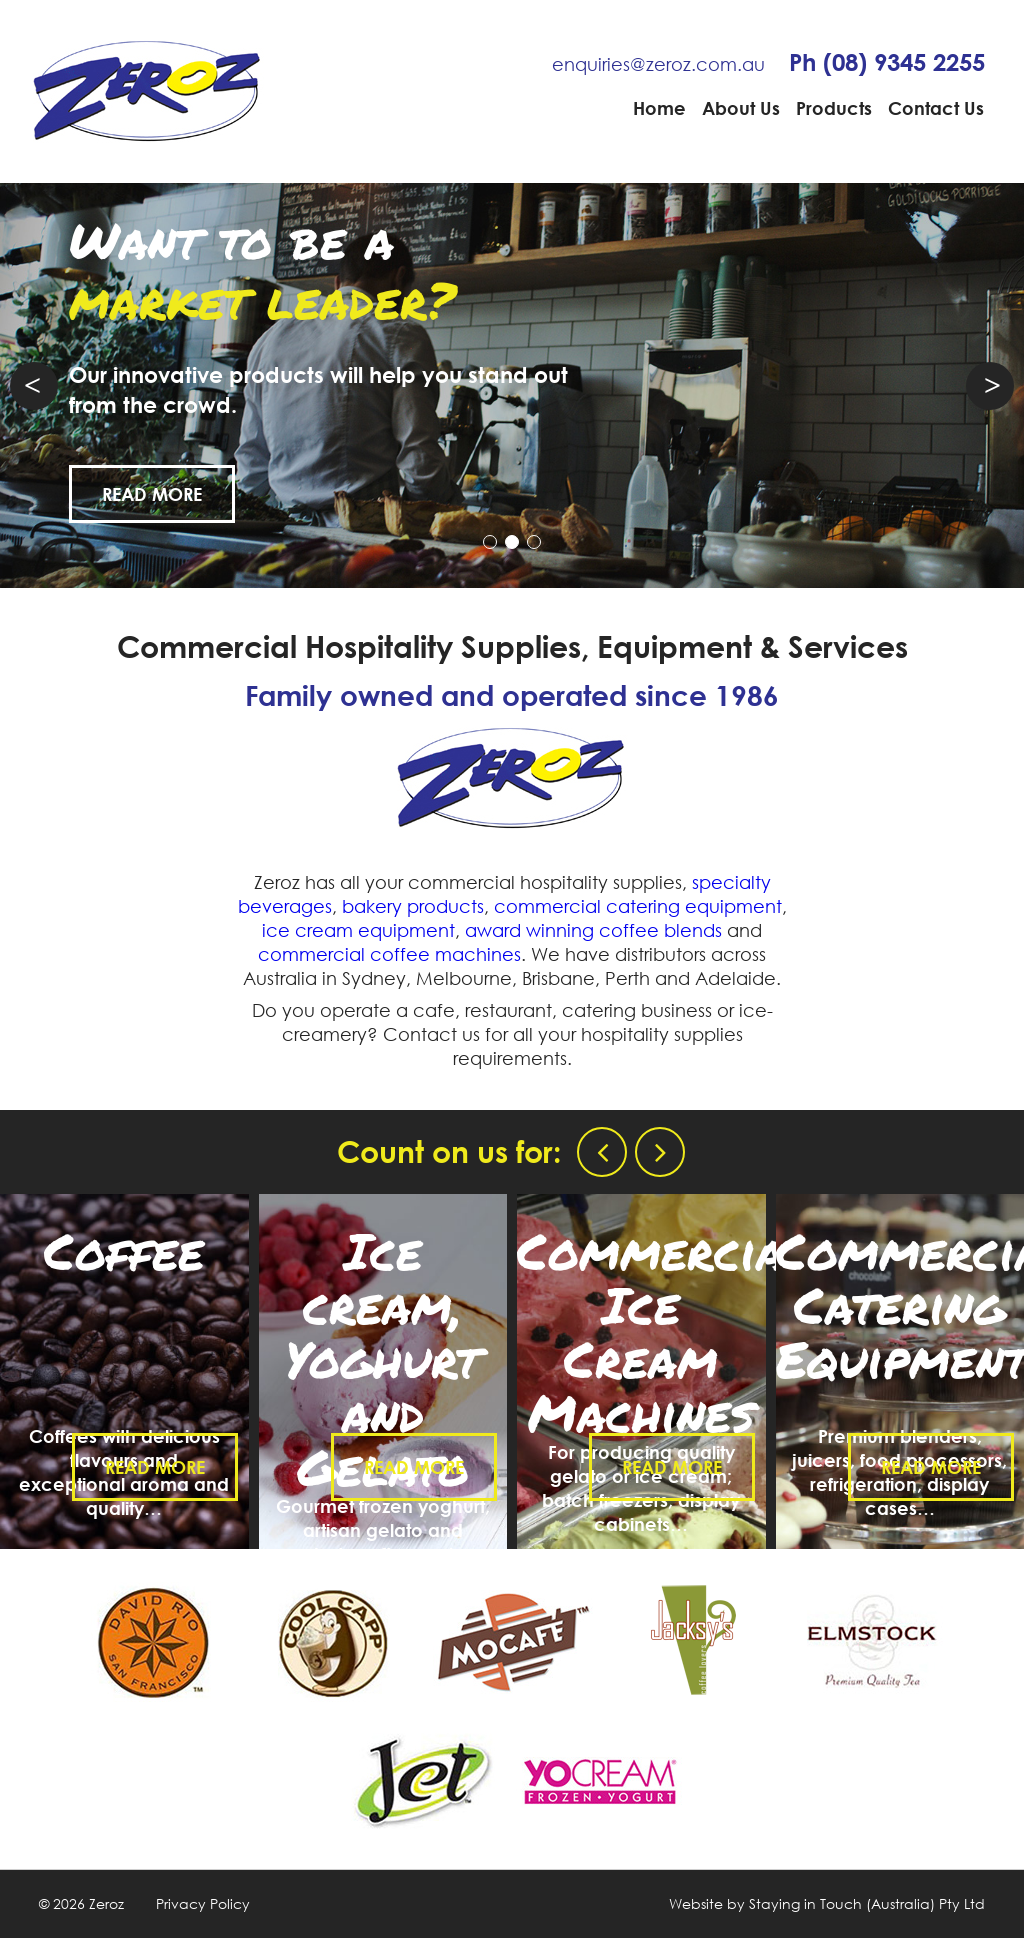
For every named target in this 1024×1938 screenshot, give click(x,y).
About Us (741, 108)
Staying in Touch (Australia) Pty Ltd (867, 1903)
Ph (887, 62)
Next (990, 386)
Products (834, 108)
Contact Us (936, 108)
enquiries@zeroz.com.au (658, 64)
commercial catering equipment (638, 906)
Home (659, 108)
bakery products (413, 906)
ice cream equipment (358, 930)
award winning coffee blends (593, 930)
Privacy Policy (203, 1903)
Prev (34, 386)
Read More (174, 494)
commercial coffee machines (389, 954)
